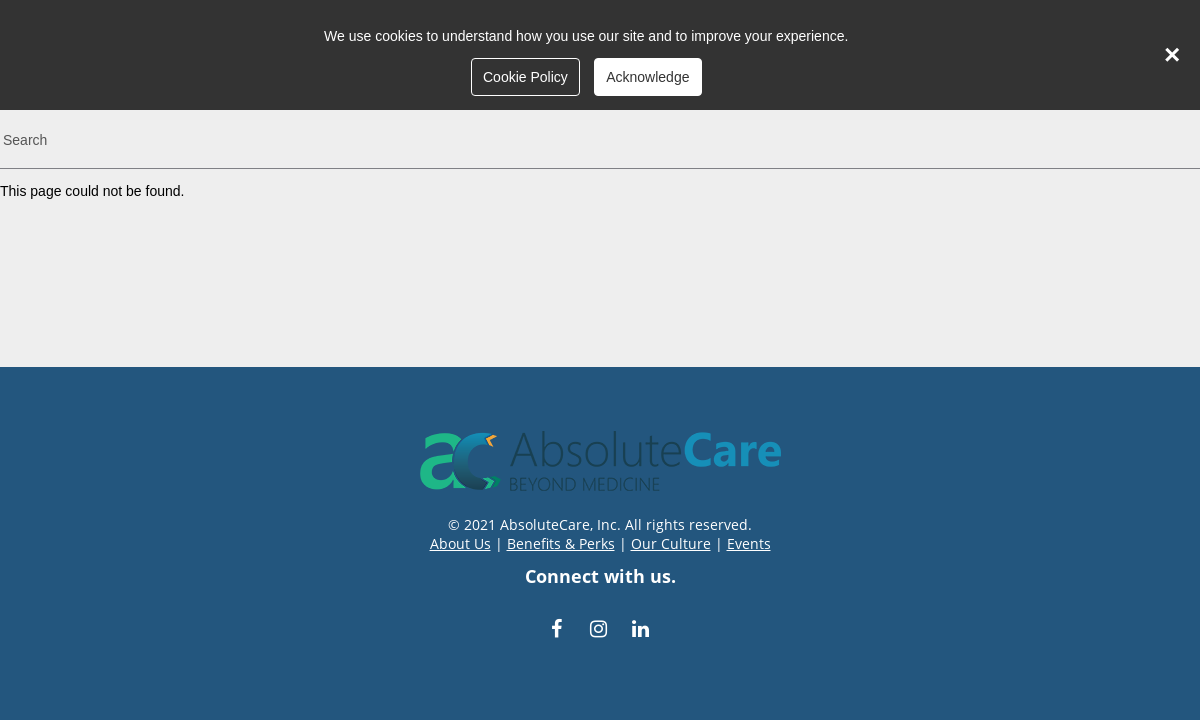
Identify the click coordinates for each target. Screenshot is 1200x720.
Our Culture (671, 543)
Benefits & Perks (561, 543)
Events (749, 543)
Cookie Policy (525, 77)
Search (25, 140)
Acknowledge (647, 77)
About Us (460, 543)
